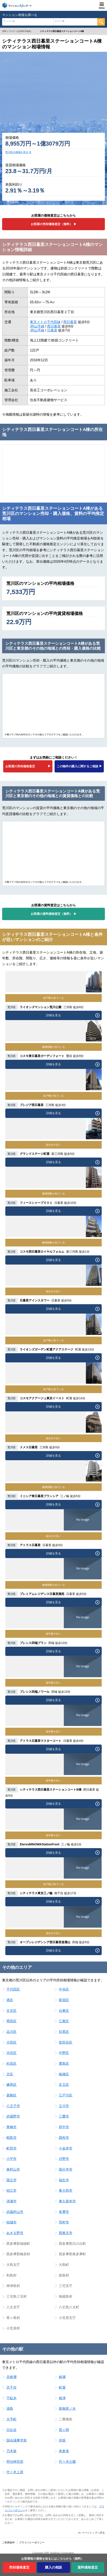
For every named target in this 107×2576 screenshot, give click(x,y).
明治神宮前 (14, 2461)
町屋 (62, 2387)
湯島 (9, 2408)
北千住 (11, 2387)
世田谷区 (65, 2042)
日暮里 (52, 330)
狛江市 (11, 2190)
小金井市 (65, 2148)
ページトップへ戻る (93, 2532)
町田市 (11, 2148)
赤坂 (62, 2440)
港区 (9, 2000)
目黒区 (64, 2032)
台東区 (64, 2010)
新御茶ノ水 (67, 2408)
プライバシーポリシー (32, 2542)
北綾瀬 (11, 2377)
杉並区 (11, 2063)
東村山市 (13, 2169)
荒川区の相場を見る (16, 152)
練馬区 (11, 2084)
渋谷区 (11, 2053)
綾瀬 (62, 2377)
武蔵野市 (13, 2116)
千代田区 (13, 1989)
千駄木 (11, 2398)
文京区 (11, 2010)
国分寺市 (65, 2169)
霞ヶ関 (64, 2430)
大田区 (11, 2042)
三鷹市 (64, 2116)
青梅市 (11, 2127)
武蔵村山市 (14, 2212)
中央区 (64, 1989)
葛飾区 (11, 2095)
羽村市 (64, 2222)
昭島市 (11, 2137)
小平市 (11, 2159)
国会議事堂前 (16, 2440)
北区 (9, 2074)
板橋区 (64, 2074)
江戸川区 (65, 2095)
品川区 (11, 2032)
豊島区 (64, 2063)
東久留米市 (67, 2201)
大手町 (11, 2419)
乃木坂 (11, 2451)
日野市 (64, 2159)
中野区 (64, 2053)
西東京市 (65, 2233)
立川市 (64, 2106)
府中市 (64, 2127)
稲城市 (11, 2222)
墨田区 (11, 2021)
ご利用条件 (8, 2542)
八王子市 (13, 2106)
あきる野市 (14, 2233)
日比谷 (11, 2430)
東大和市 (65, 2190)
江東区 (64, 2021)
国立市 (11, 2180)
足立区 (64, 2084)
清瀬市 (11, 2201)
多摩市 (64, 2212)
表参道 (64, 2451)
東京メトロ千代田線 (45, 322)
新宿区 (64, 2000)
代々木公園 (67, 2461)
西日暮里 (70, 322)
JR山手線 (37, 326)
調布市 (64, 2137)
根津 (62, 2398)
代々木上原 (14, 2472)
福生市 (64, 2180)
